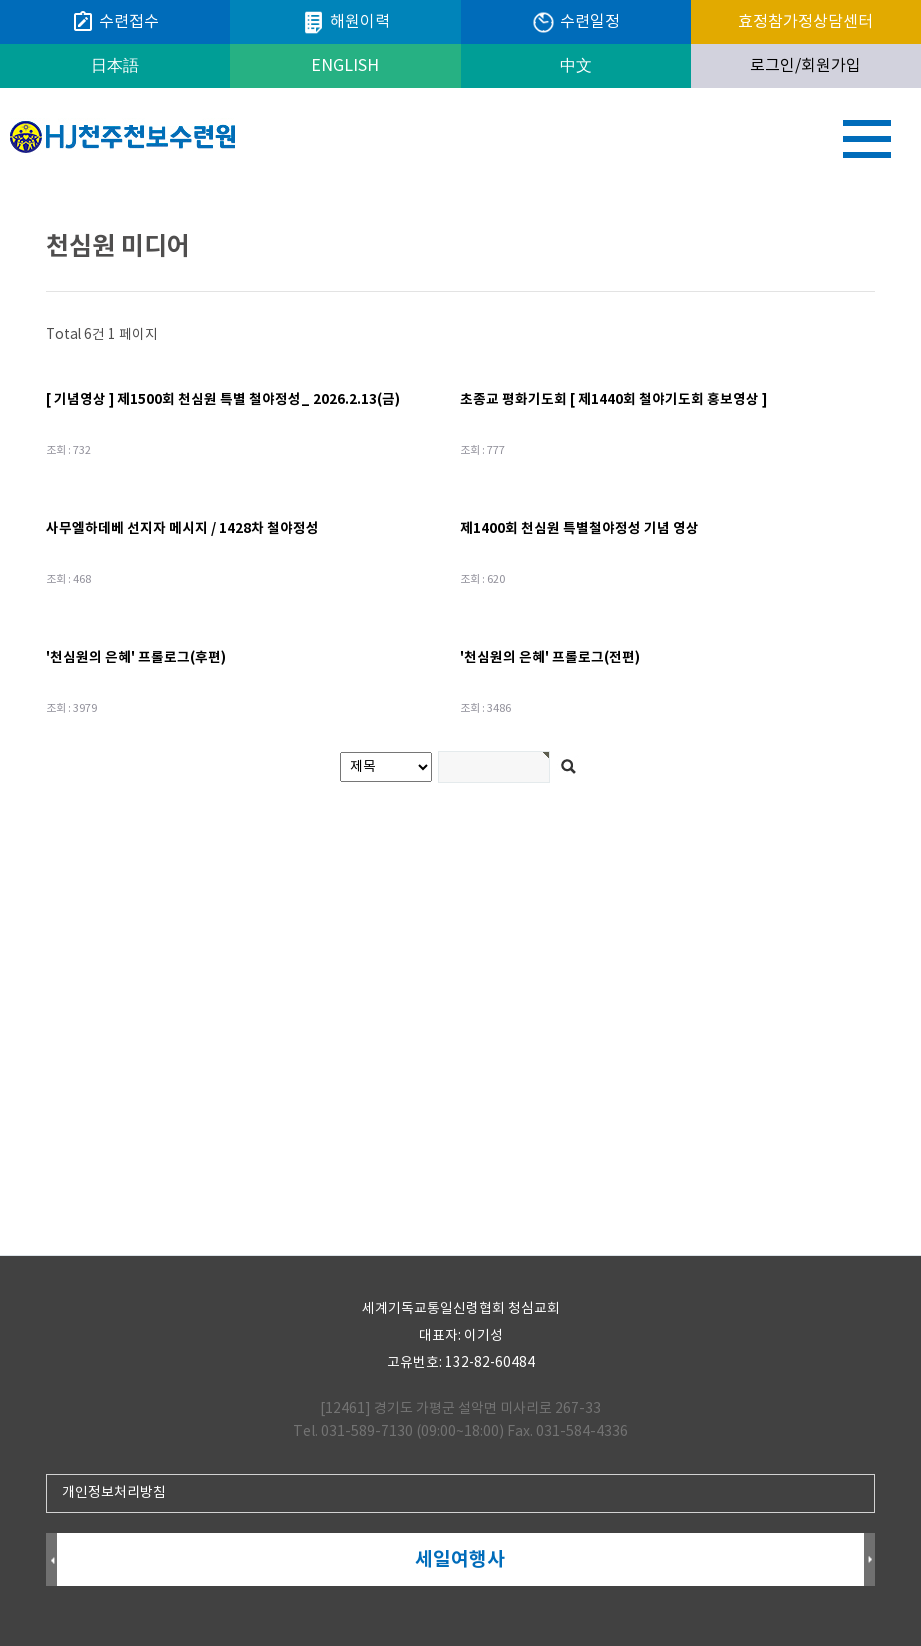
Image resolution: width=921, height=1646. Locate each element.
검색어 (0, 185)
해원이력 (345, 22)
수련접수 (115, 22)
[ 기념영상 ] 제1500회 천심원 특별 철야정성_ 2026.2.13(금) (223, 399)
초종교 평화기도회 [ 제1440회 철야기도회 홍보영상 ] (613, 399)
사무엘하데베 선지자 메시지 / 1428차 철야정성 (182, 528)
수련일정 (575, 22)
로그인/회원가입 (805, 66)
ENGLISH (345, 66)
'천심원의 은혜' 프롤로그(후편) (136, 657)
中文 (576, 66)
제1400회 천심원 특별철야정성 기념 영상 (579, 528)
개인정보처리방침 (114, 1493)
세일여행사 (463, 1559)
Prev (51, 1560)
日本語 (115, 66)
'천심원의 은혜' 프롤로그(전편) (550, 657)
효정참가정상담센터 (805, 22)
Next (869, 1560)
